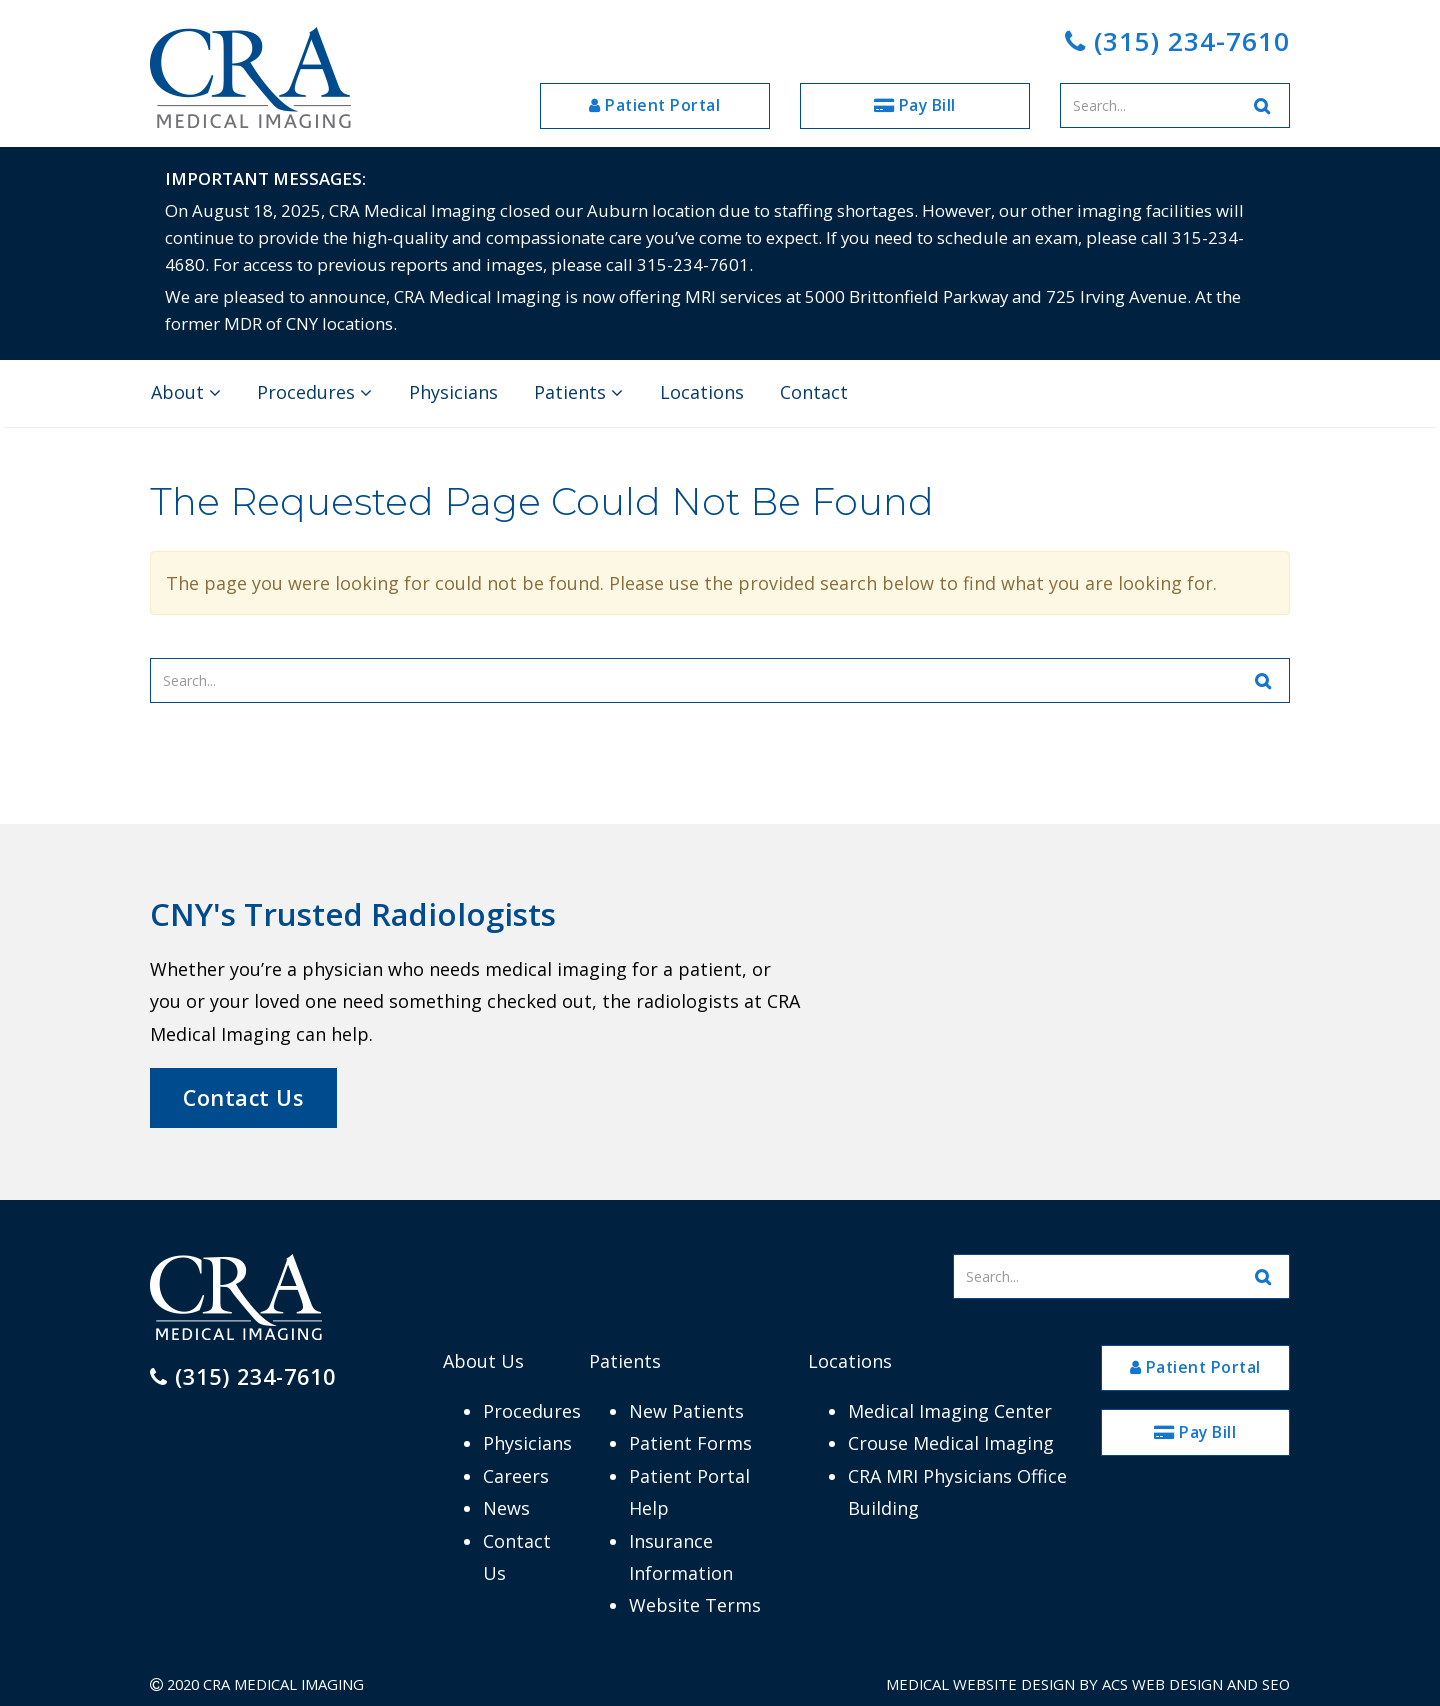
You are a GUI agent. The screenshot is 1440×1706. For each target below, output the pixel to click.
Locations (702, 392)
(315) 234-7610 (1177, 41)
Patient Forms (690, 1443)
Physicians (453, 392)
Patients (578, 392)
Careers (516, 1476)
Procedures (314, 392)
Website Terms (695, 1605)
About (186, 392)
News (506, 1508)
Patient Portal (654, 105)
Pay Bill (915, 105)
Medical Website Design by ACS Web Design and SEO (1088, 1684)
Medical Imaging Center (950, 1411)
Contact (814, 392)
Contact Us (243, 1097)
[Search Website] (1263, 105)
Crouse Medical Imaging (951, 1443)
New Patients (686, 1411)
